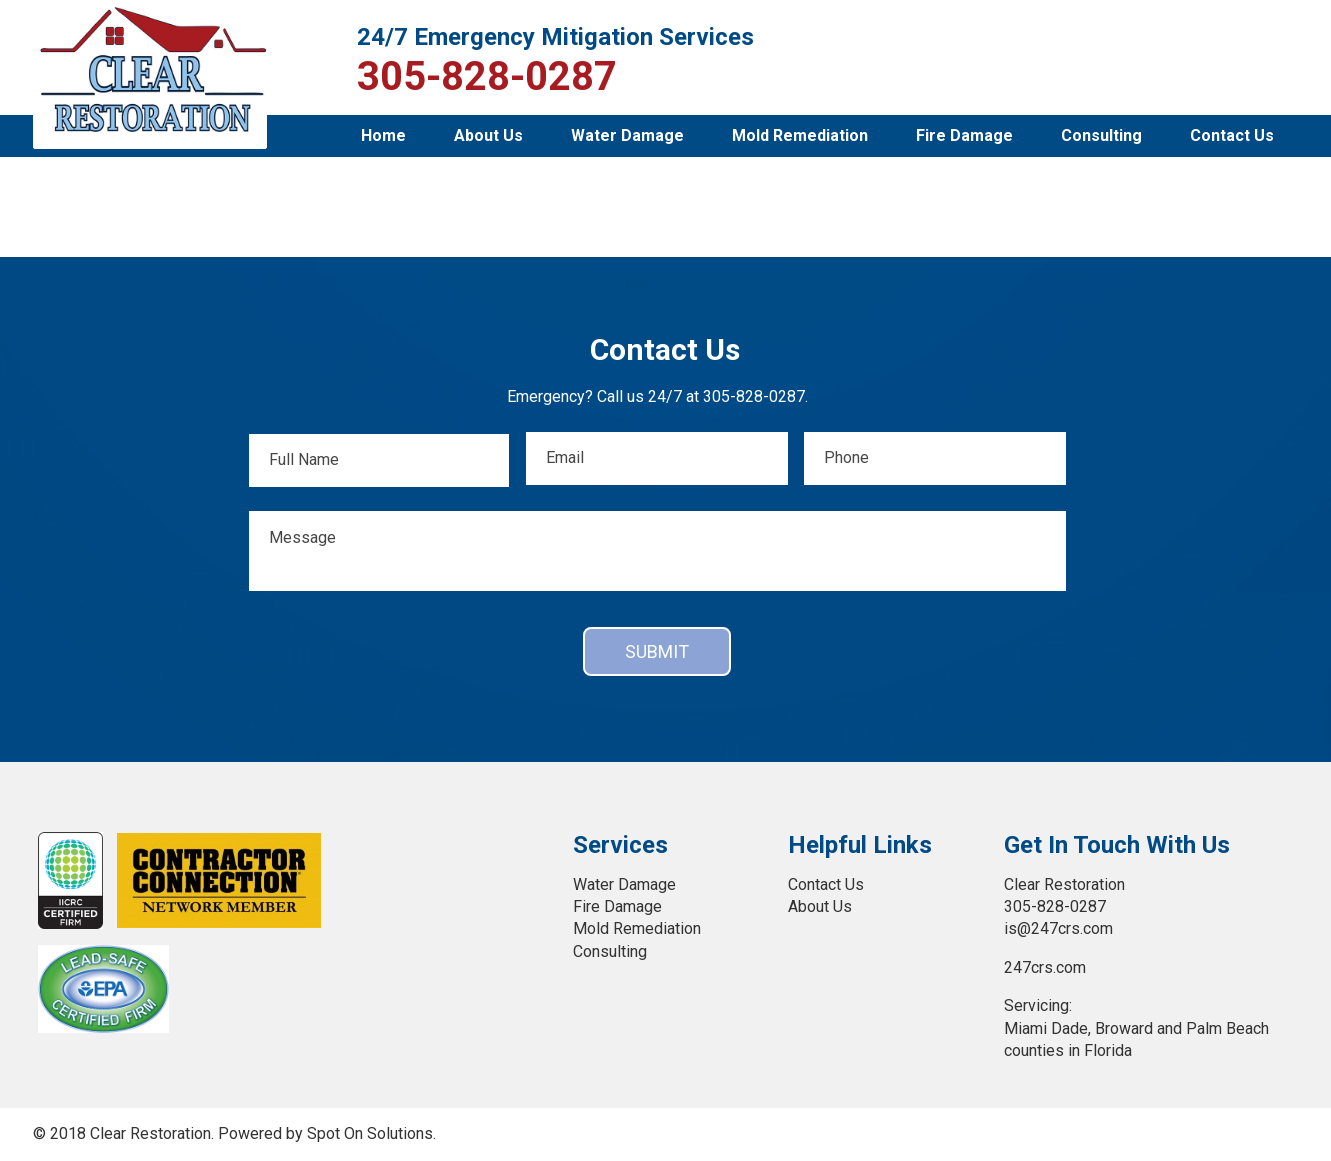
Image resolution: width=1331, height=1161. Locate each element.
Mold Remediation (800, 135)
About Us (488, 135)
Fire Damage (964, 135)
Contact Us (1232, 135)
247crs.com (1045, 967)
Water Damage (627, 135)
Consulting (1101, 135)
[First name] (379, 460)
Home (383, 135)
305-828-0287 (487, 77)
